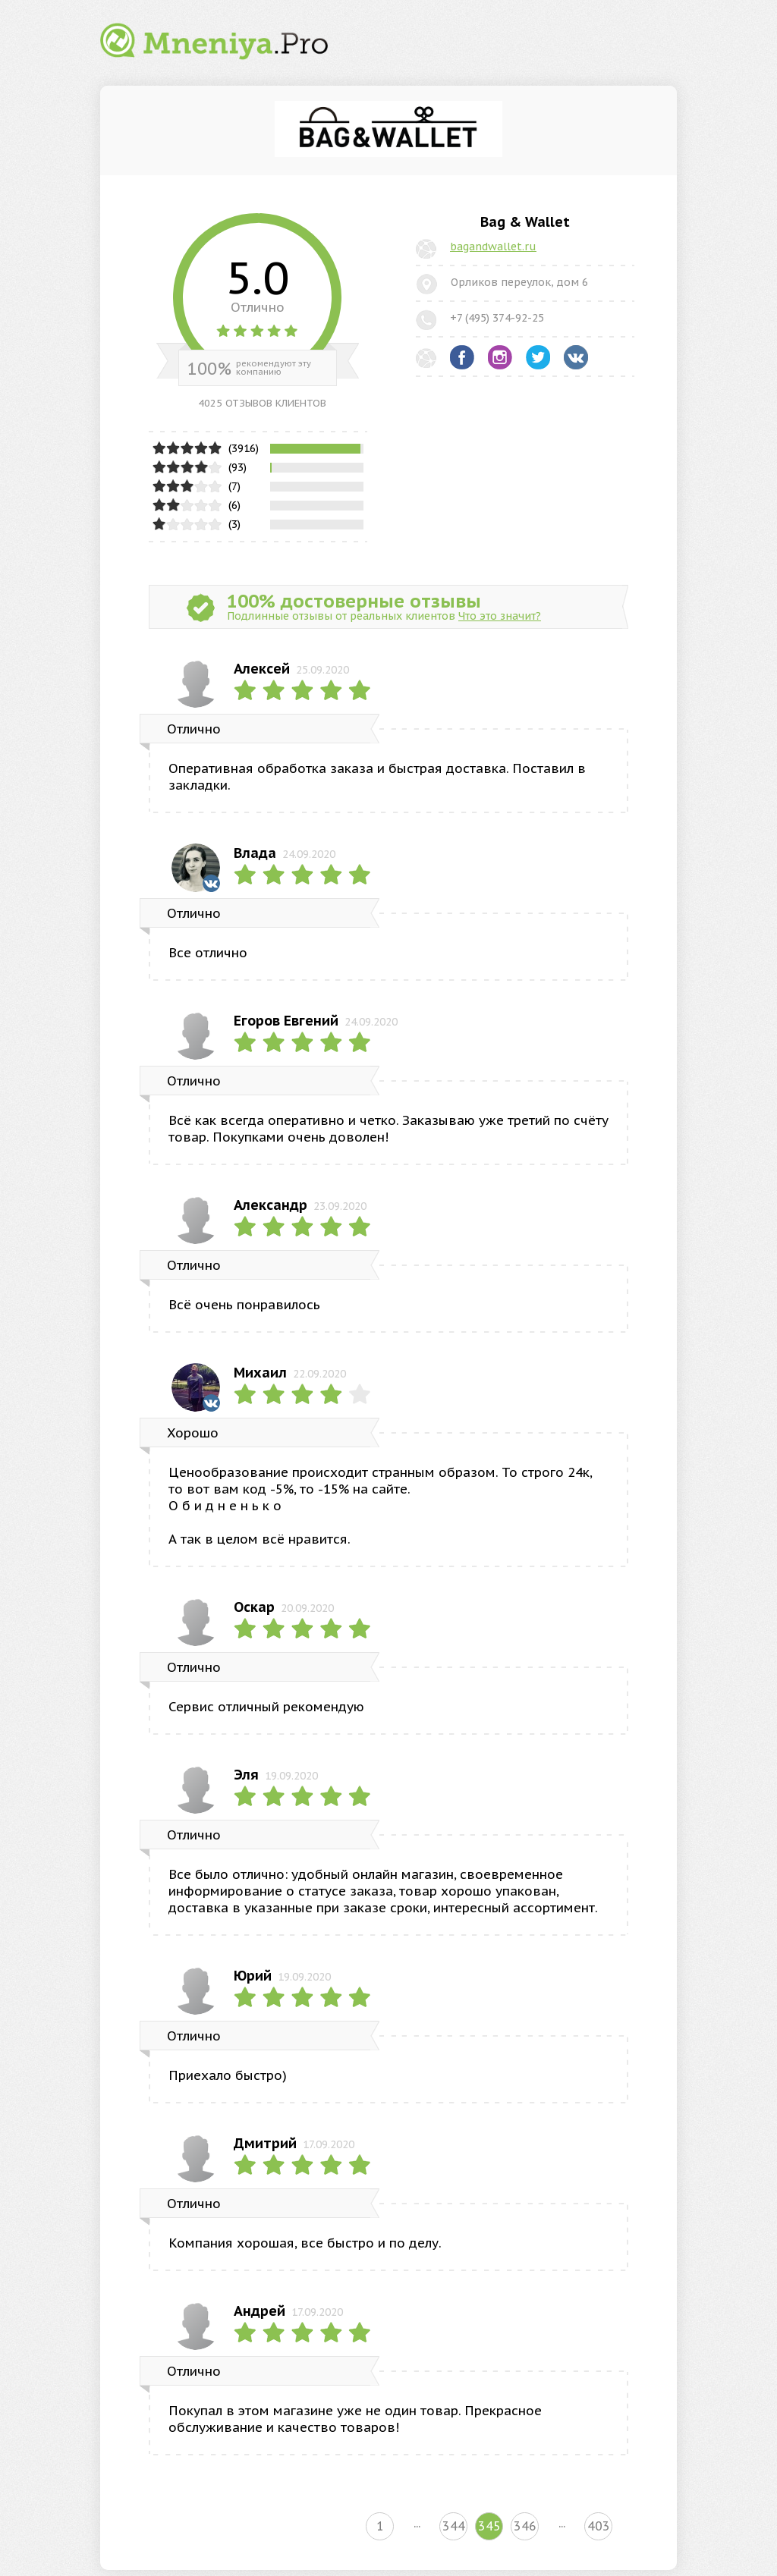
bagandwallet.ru (493, 246)
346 (525, 2526)
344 (453, 2526)
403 (598, 2526)
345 (489, 2526)
